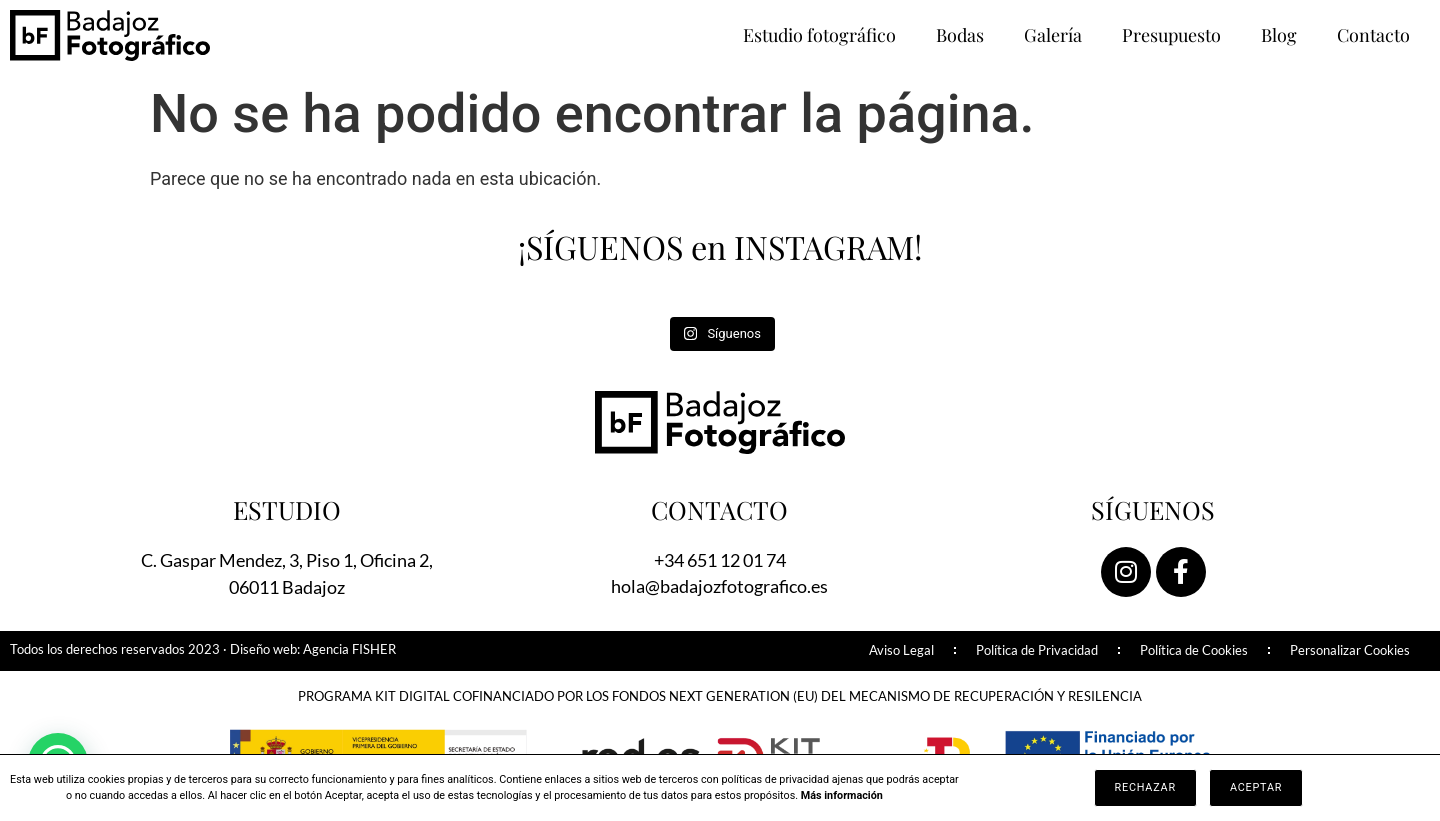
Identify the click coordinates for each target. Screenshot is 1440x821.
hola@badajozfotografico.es (719, 586)
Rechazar (1145, 787)
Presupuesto (1171, 35)
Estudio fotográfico (819, 35)
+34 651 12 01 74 (720, 560)
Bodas (960, 35)
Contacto (1373, 35)
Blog (1279, 35)
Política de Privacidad (1037, 650)
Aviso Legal (901, 650)
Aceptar (1256, 787)
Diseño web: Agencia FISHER (313, 649)
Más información (842, 795)
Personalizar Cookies (1350, 650)
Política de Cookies (1194, 650)
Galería (1053, 35)
